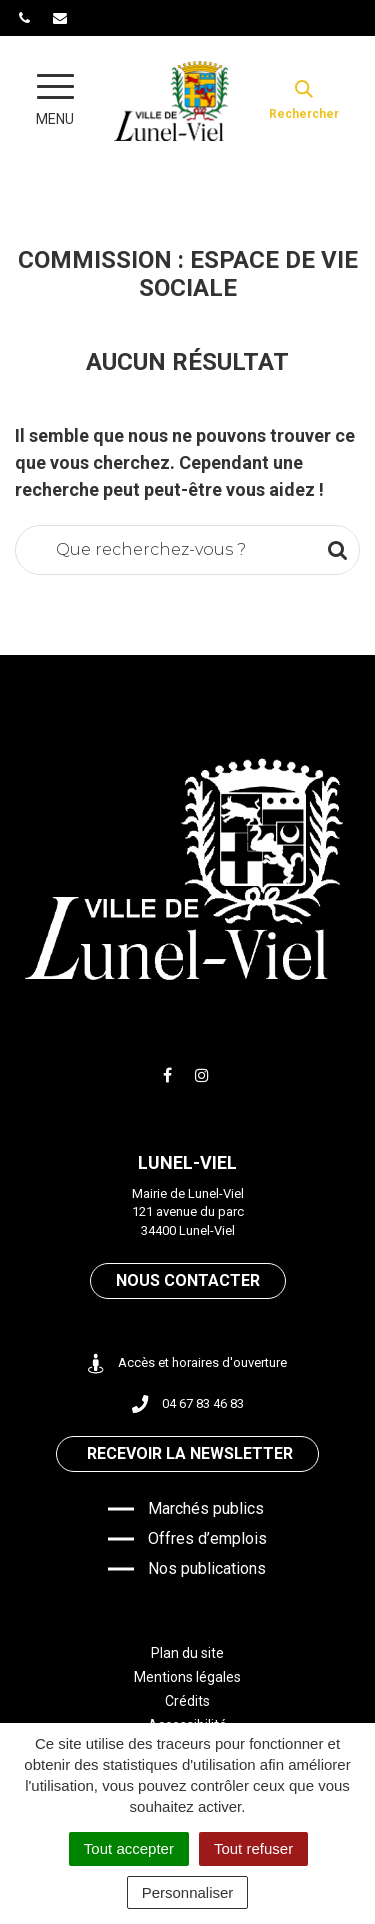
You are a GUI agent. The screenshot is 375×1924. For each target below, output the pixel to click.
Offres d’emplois (207, 1538)
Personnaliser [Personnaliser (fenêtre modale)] (188, 1892)
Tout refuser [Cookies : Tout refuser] (253, 1848)
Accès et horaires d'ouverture (187, 1363)
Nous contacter (188, 1280)
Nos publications (207, 1568)
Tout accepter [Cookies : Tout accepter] (129, 1848)
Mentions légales (187, 1677)
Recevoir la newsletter (190, 1453)
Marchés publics (206, 1508)
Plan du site (187, 1653)
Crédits (187, 1701)
